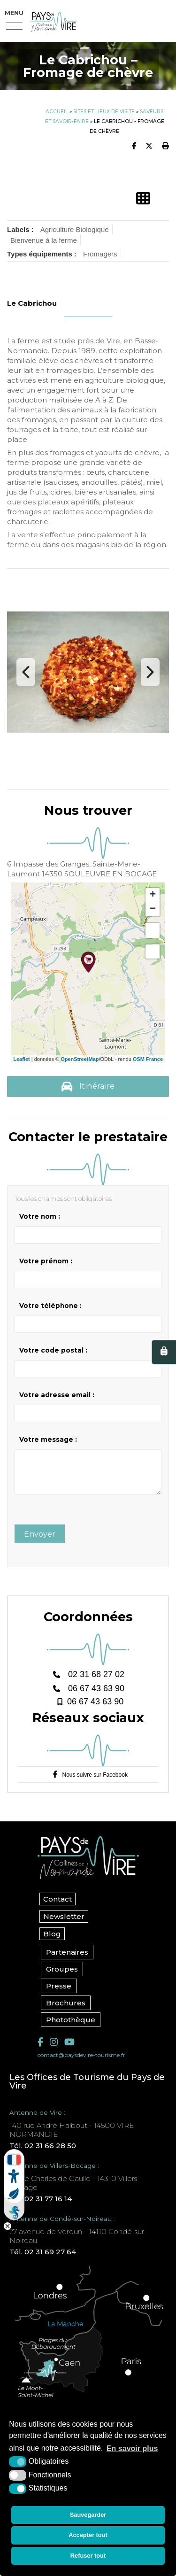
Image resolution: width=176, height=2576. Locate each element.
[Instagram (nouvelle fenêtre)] (54, 2049)
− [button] (153, 909)
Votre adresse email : (56, 1395)
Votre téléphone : (50, 1305)
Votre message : (48, 1439)
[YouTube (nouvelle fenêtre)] (69, 2049)
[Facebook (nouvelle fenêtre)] (40, 2049)
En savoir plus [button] (132, 2448)
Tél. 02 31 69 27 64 (42, 2258)
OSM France (148, 1059)
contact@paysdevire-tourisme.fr (81, 2061)
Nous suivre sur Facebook (94, 1782)
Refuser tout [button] (88, 2555)
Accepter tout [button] (88, 2534)
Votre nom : (39, 1216)
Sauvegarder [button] (88, 2514)
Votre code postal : (53, 1350)
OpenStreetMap (80, 1059)
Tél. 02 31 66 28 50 (42, 2152)
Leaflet (21, 1059)
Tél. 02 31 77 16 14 (40, 2205)
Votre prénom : (45, 1261)
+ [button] (153, 895)
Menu (14, 12)
